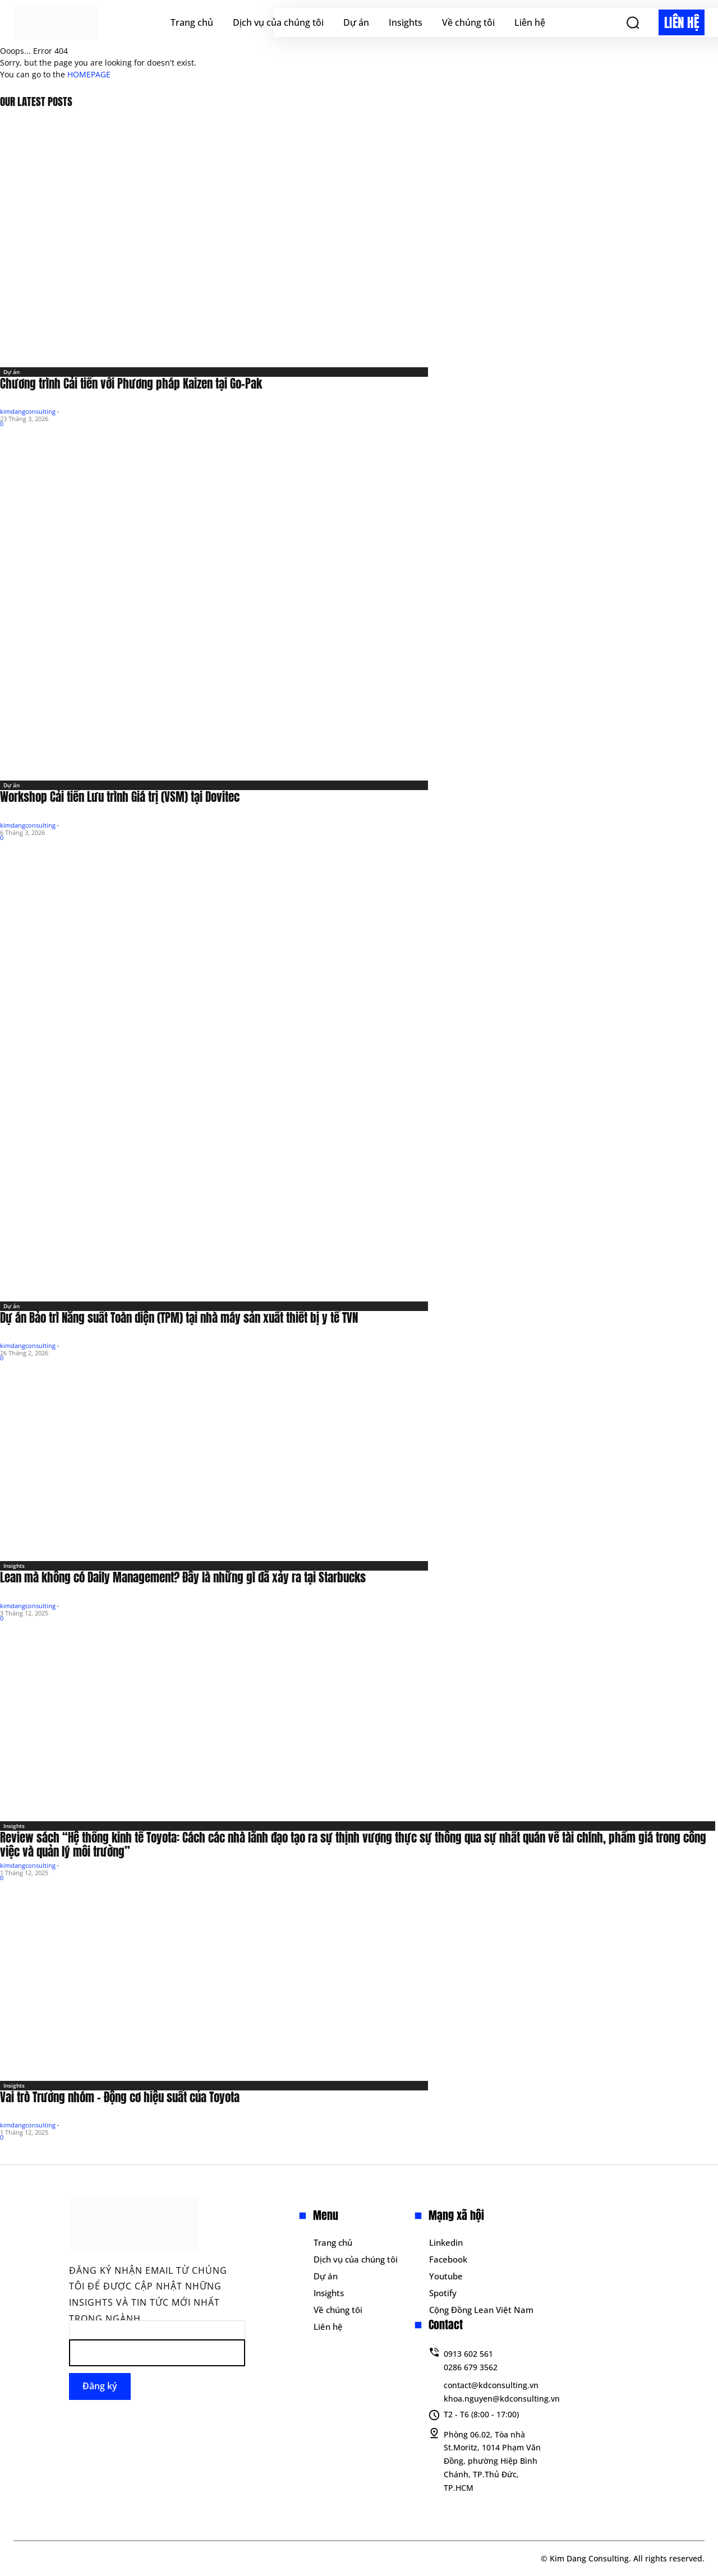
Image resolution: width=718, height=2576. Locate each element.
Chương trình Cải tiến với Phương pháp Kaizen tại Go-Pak (131, 384)
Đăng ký (99, 2386)
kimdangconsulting (28, 411)
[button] (632, 22)
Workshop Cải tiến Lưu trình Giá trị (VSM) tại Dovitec (120, 797)
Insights (14, 1565)
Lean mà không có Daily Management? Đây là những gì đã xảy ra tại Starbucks (183, 1577)
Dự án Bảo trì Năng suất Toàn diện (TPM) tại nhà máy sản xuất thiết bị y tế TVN (179, 1318)
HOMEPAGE (89, 74)
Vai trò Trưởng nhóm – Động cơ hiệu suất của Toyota (120, 2097)
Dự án (11, 372)
